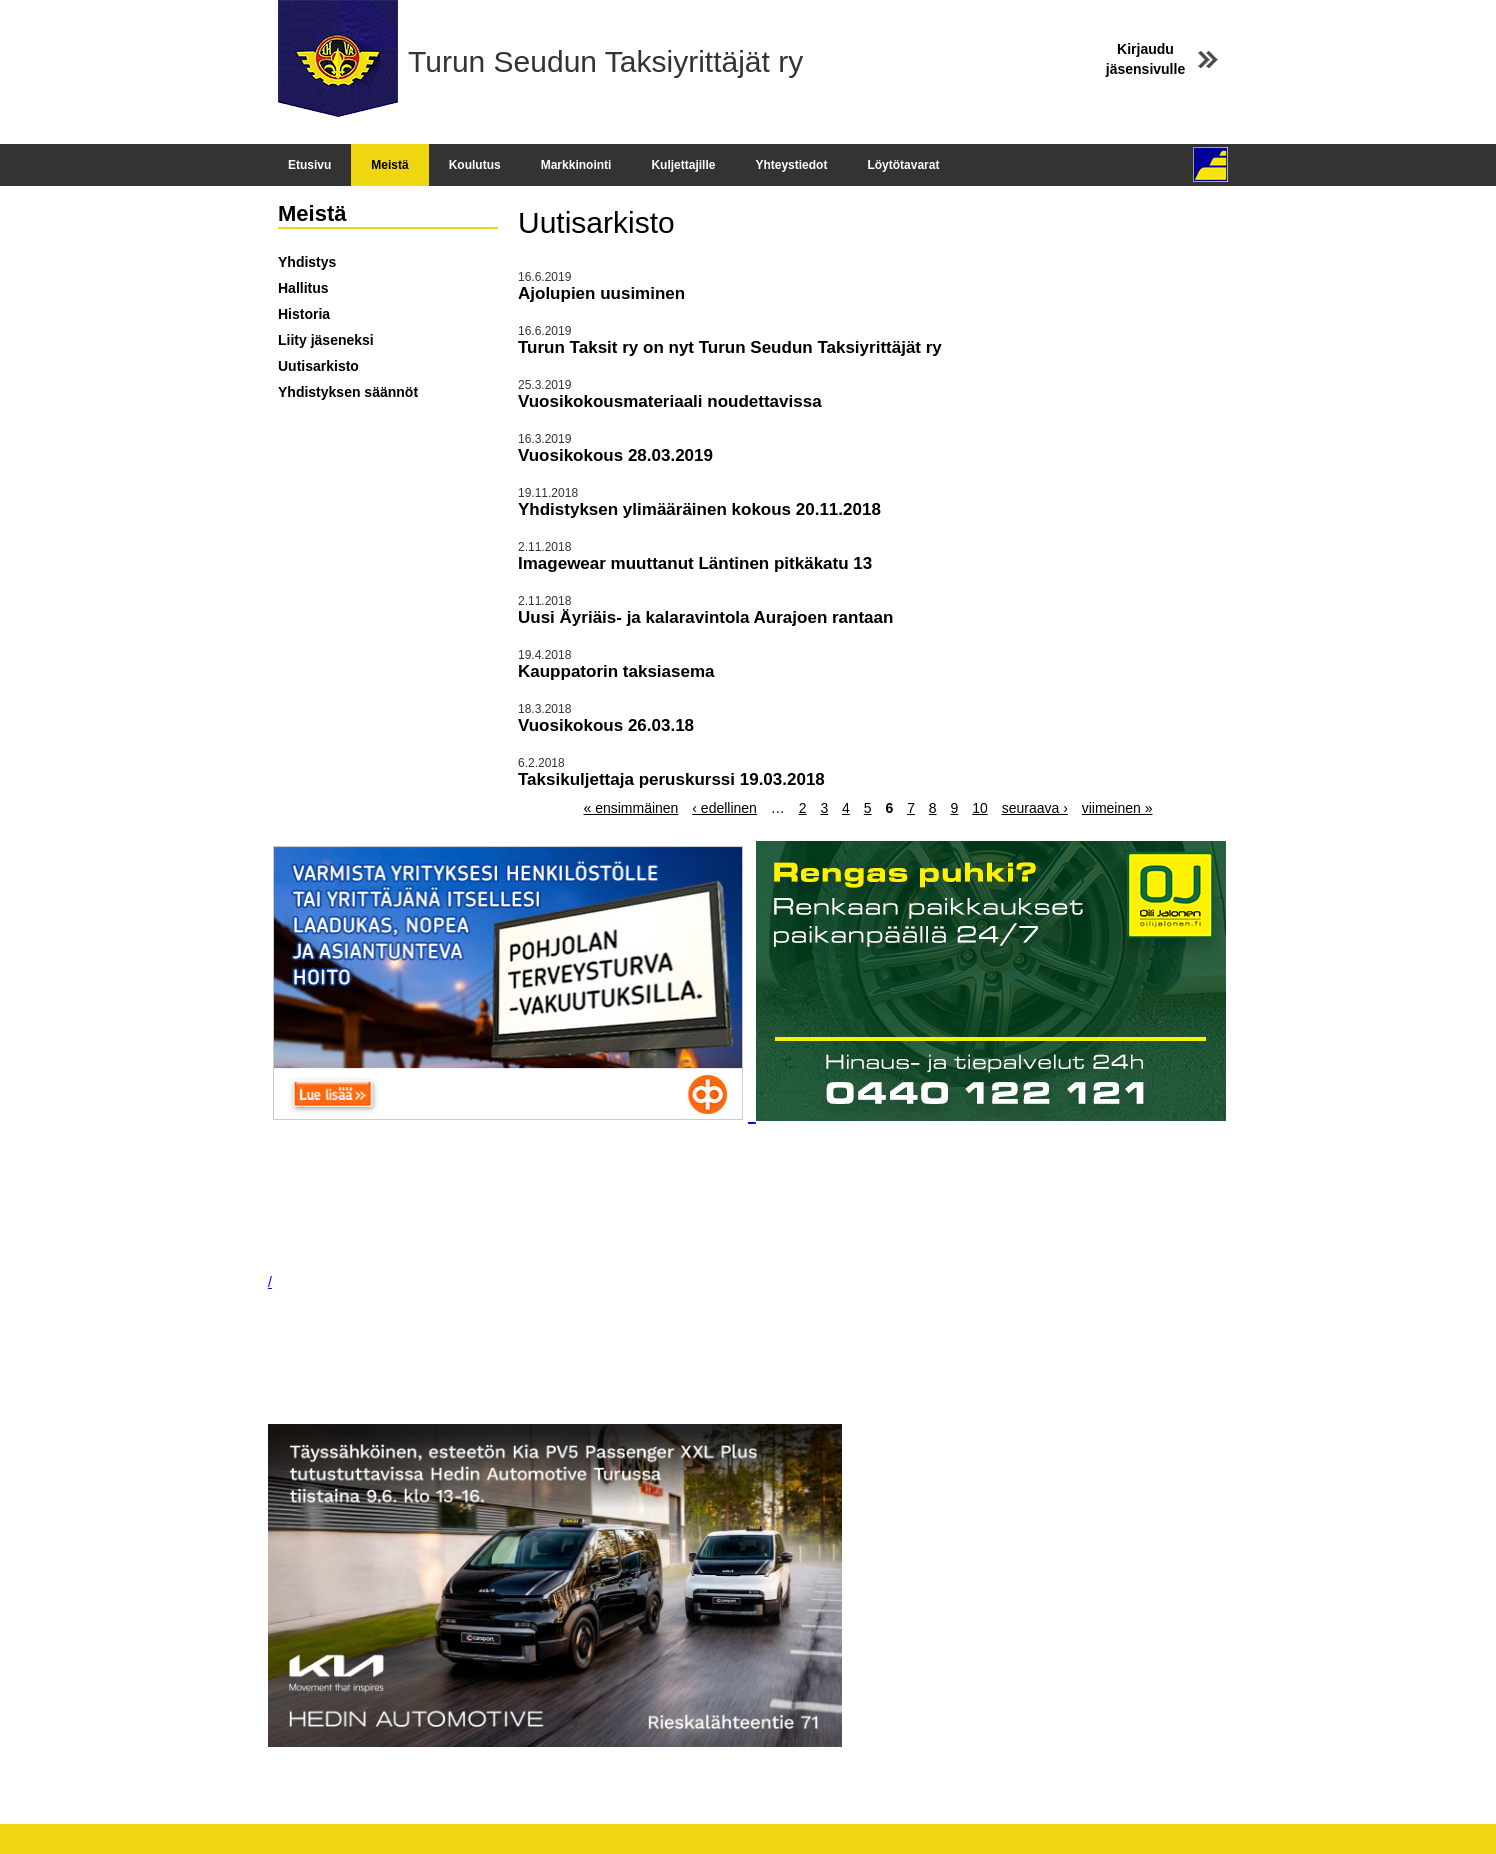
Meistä (389, 165)
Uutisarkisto (318, 366)
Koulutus (475, 165)
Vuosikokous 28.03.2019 (615, 455)
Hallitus (303, 288)
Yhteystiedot (791, 165)
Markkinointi (576, 165)
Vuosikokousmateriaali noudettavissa (670, 401)
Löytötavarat (903, 165)
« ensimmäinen (630, 808)
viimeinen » (1117, 808)
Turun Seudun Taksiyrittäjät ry (605, 61)
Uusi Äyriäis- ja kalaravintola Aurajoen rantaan (705, 617)
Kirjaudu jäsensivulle (1145, 59)
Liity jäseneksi (326, 340)
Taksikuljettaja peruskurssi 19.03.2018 (671, 779)
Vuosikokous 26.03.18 (606, 725)
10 (980, 808)
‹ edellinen (724, 808)
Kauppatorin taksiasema (616, 671)
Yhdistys (307, 262)
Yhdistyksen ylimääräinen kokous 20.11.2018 (699, 509)
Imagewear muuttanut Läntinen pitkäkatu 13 (695, 563)
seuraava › (1035, 808)
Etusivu (309, 165)
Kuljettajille (683, 165)
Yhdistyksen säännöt (348, 392)
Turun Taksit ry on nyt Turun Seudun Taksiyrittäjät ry (730, 347)
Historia (304, 314)
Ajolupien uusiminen (601, 293)
